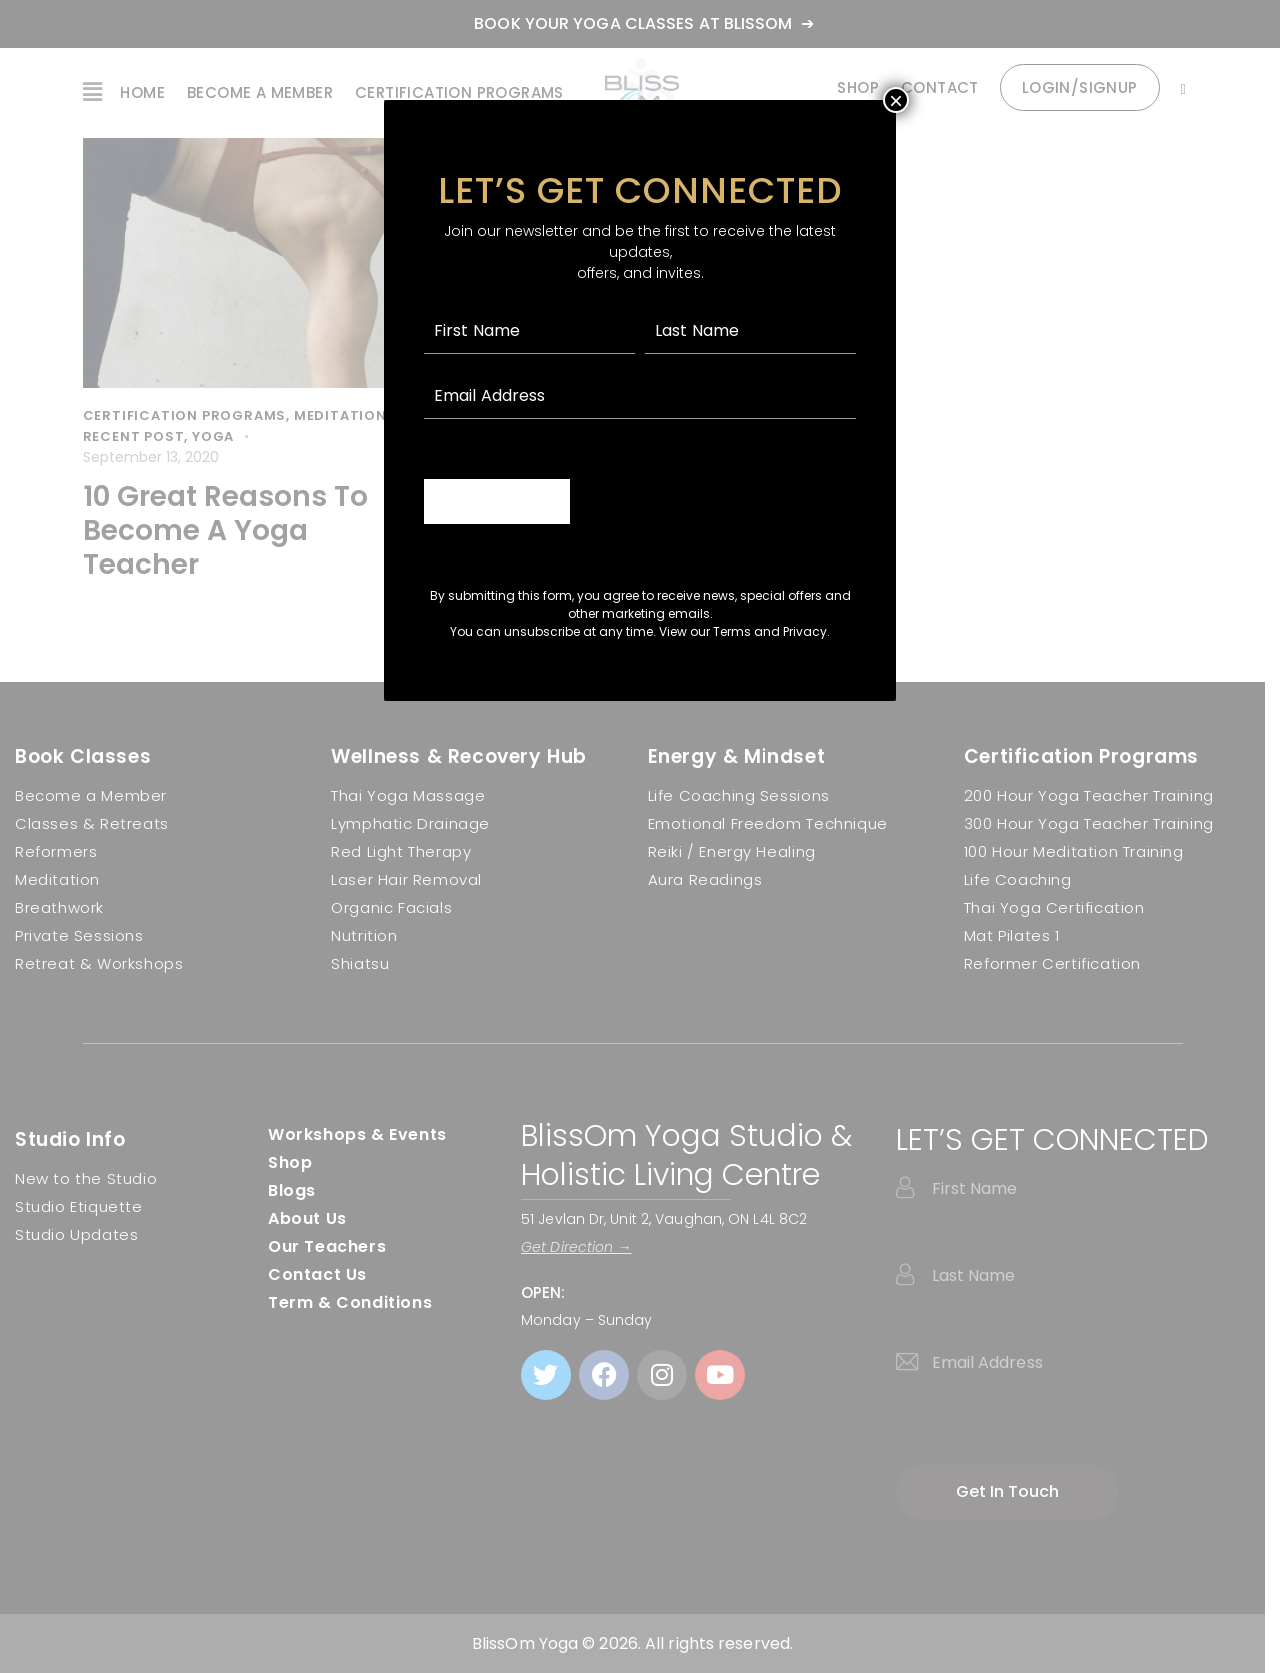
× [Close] (896, 100)
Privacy (805, 631)
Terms (732, 631)
